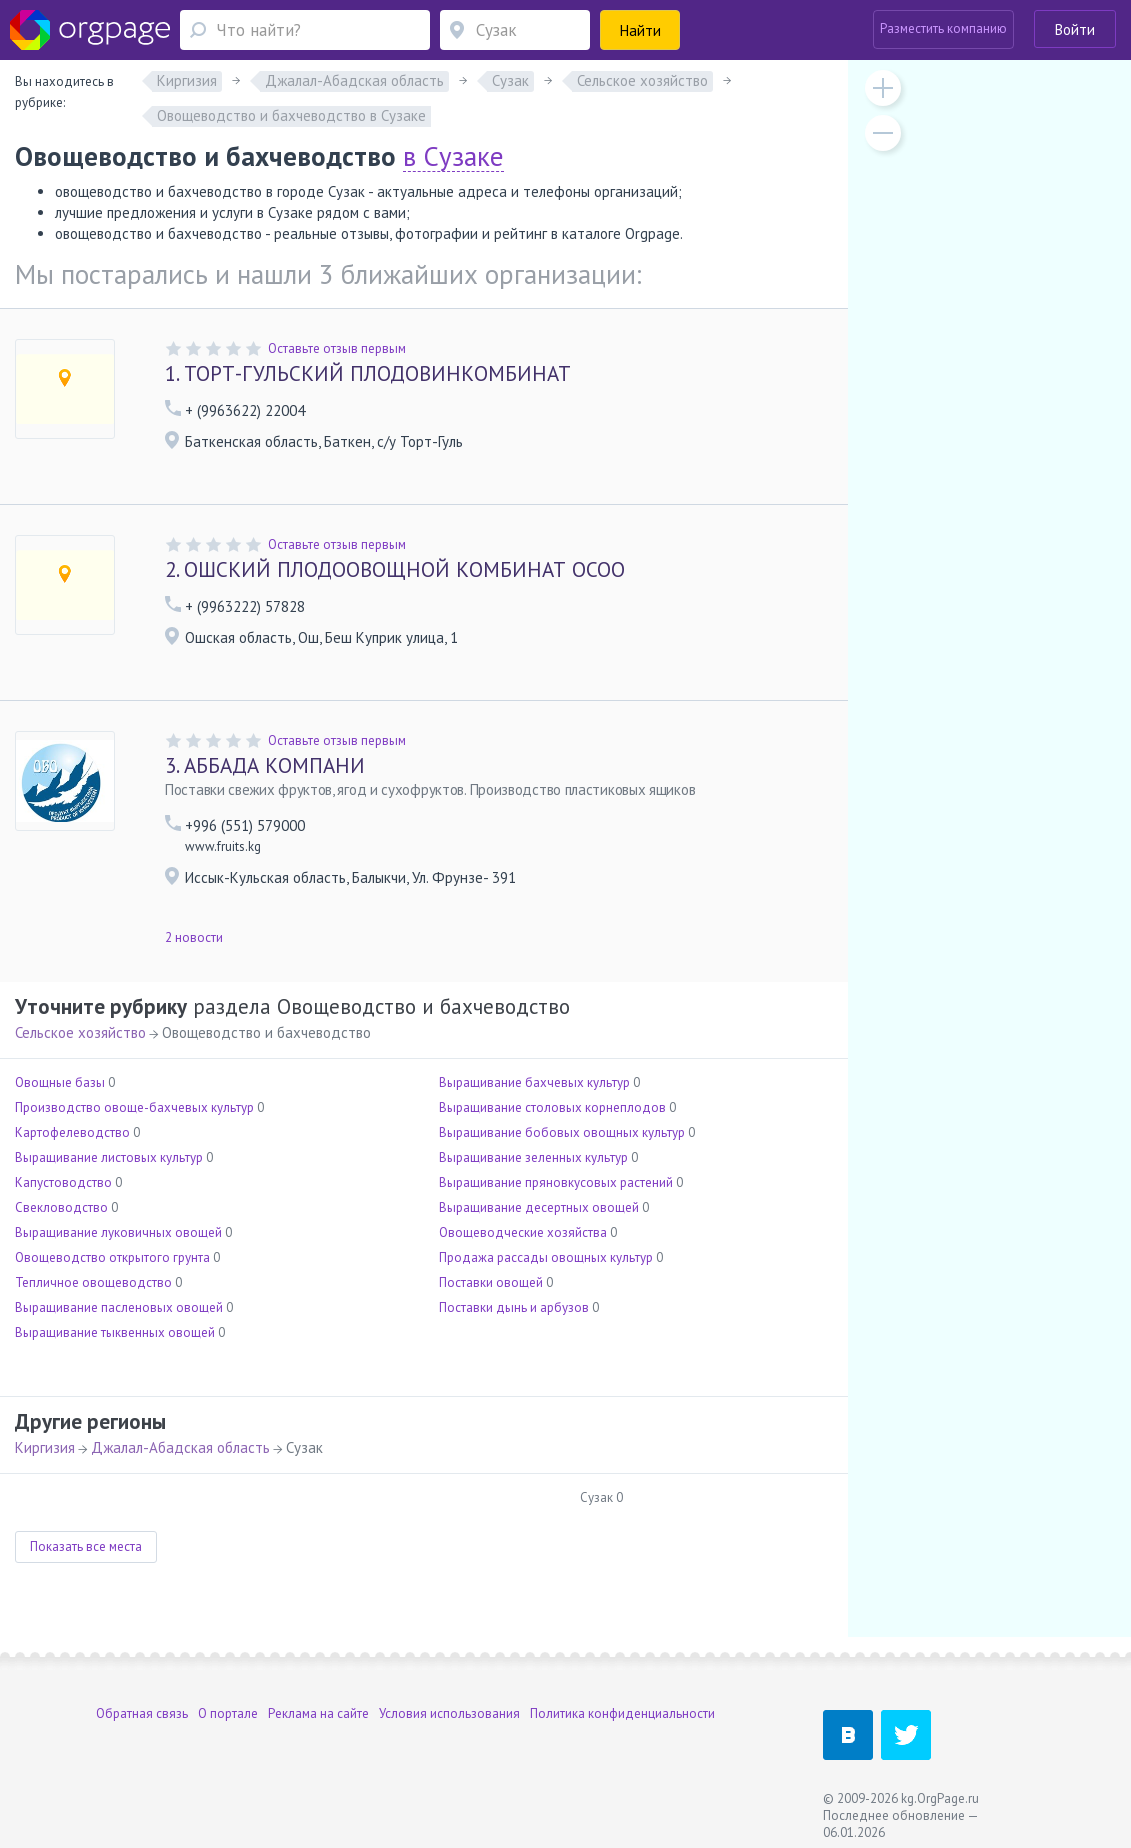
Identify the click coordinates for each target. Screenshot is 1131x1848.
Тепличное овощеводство (93, 1282)
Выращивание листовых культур (109, 1157)
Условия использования (449, 1713)
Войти (1075, 29)
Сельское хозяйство (80, 1032)
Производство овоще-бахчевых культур (134, 1107)
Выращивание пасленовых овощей (119, 1307)
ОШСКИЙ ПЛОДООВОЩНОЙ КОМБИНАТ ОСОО (395, 569)
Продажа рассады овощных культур (546, 1257)
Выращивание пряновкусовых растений (556, 1182)
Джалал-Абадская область (180, 1447)
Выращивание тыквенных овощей (115, 1332)
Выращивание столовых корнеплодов (552, 1107)
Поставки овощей (491, 1282)
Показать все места (86, 1546)
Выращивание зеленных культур (533, 1157)
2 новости (194, 937)
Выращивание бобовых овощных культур (562, 1132)
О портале (228, 1713)
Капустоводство (63, 1182)
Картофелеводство (72, 1132)
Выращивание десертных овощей (539, 1207)
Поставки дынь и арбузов (514, 1307)
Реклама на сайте (318, 1713)
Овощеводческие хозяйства (523, 1232)
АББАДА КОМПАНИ (265, 765)
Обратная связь (142, 1713)
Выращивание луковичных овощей (118, 1232)
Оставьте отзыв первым (337, 348)
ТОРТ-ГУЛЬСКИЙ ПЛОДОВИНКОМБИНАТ (368, 373)
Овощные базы (60, 1082)
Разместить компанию (943, 28)
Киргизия (45, 1447)
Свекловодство (61, 1207)
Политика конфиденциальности (622, 1713)
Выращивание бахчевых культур (534, 1082)
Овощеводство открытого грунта (112, 1257)
